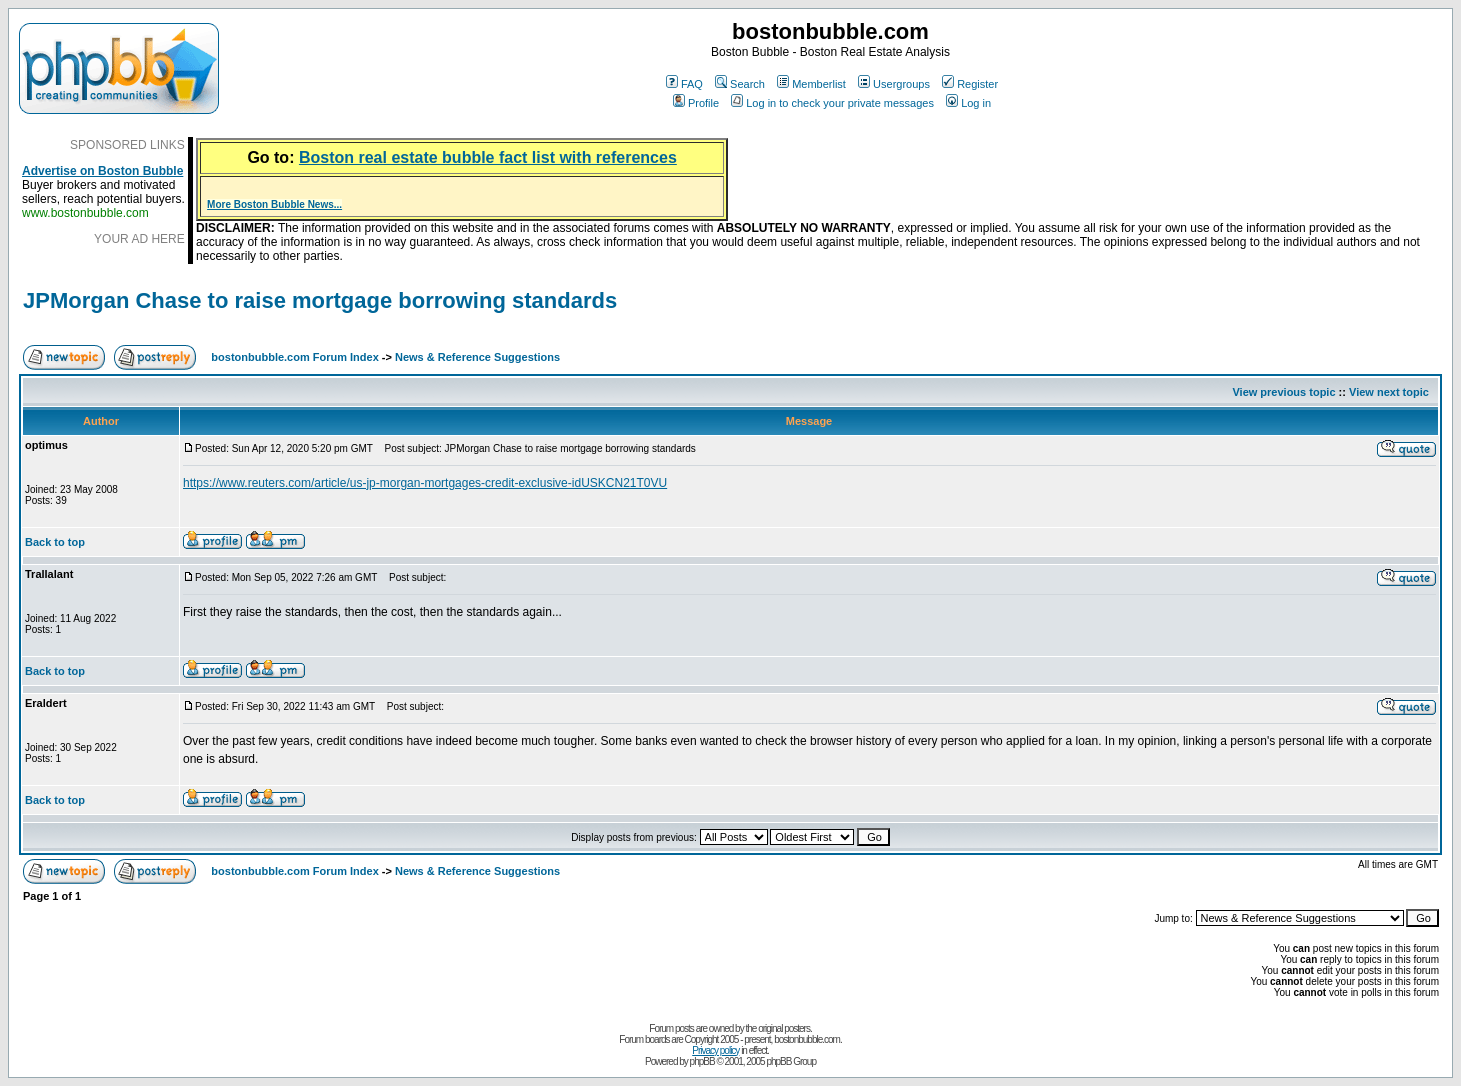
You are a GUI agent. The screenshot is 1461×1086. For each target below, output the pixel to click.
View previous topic (1283, 392)
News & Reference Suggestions (477, 357)
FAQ (684, 84)
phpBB (702, 1061)
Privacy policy (715, 1050)
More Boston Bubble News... (274, 204)
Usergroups (894, 84)
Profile (696, 103)
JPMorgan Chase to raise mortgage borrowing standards (320, 300)
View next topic (1389, 392)
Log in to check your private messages (832, 103)
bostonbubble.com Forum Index (294, 357)
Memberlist (811, 84)
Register (970, 84)
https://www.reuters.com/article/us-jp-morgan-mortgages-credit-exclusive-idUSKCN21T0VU (425, 483)
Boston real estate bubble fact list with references (488, 157)
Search (740, 84)
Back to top (55, 542)
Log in (968, 103)
